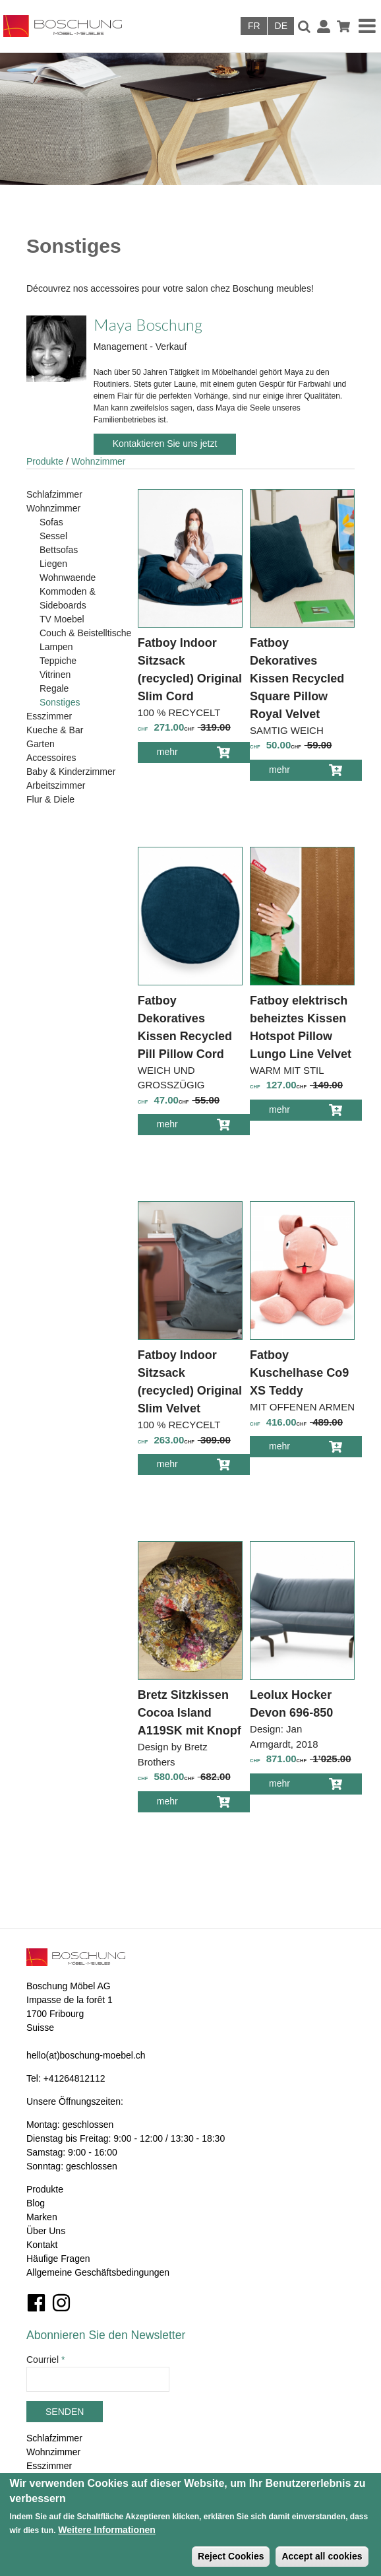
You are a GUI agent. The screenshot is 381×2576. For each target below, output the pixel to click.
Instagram (61, 2303)
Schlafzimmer (54, 494)
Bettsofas (59, 550)
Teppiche (58, 660)
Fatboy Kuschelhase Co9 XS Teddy (299, 1372)
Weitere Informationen (107, 2530)
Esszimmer (49, 716)
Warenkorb (343, 26)
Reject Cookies (231, 2556)
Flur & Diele (50, 799)
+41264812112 (74, 2078)
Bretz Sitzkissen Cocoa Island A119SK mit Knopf (189, 1712)
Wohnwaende (68, 577)
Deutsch (281, 26)
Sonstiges (60, 702)
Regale (54, 688)
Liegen (53, 563)
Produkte (44, 461)
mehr (177, 754)
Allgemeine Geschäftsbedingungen (97, 2272)
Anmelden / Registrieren (323, 26)
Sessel (53, 536)
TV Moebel (62, 619)
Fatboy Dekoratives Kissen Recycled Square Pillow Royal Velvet (297, 678)
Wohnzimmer (98, 461)
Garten (40, 744)
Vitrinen (55, 674)
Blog (35, 2203)
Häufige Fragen (58, 2258)
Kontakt (41, 2244)
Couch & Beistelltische (85, 633)
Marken (41, 2217)
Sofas (51, 522)
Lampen (56, 647)
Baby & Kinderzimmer (70, 771)
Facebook (36, 2303)
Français (254, 26)
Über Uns (45, 2231)
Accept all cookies (321, 2556)
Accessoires (51, 757)
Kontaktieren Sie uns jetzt (165, 443)
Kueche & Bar (54, 730)
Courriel (45, 2359)
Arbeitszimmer (55, 785)
